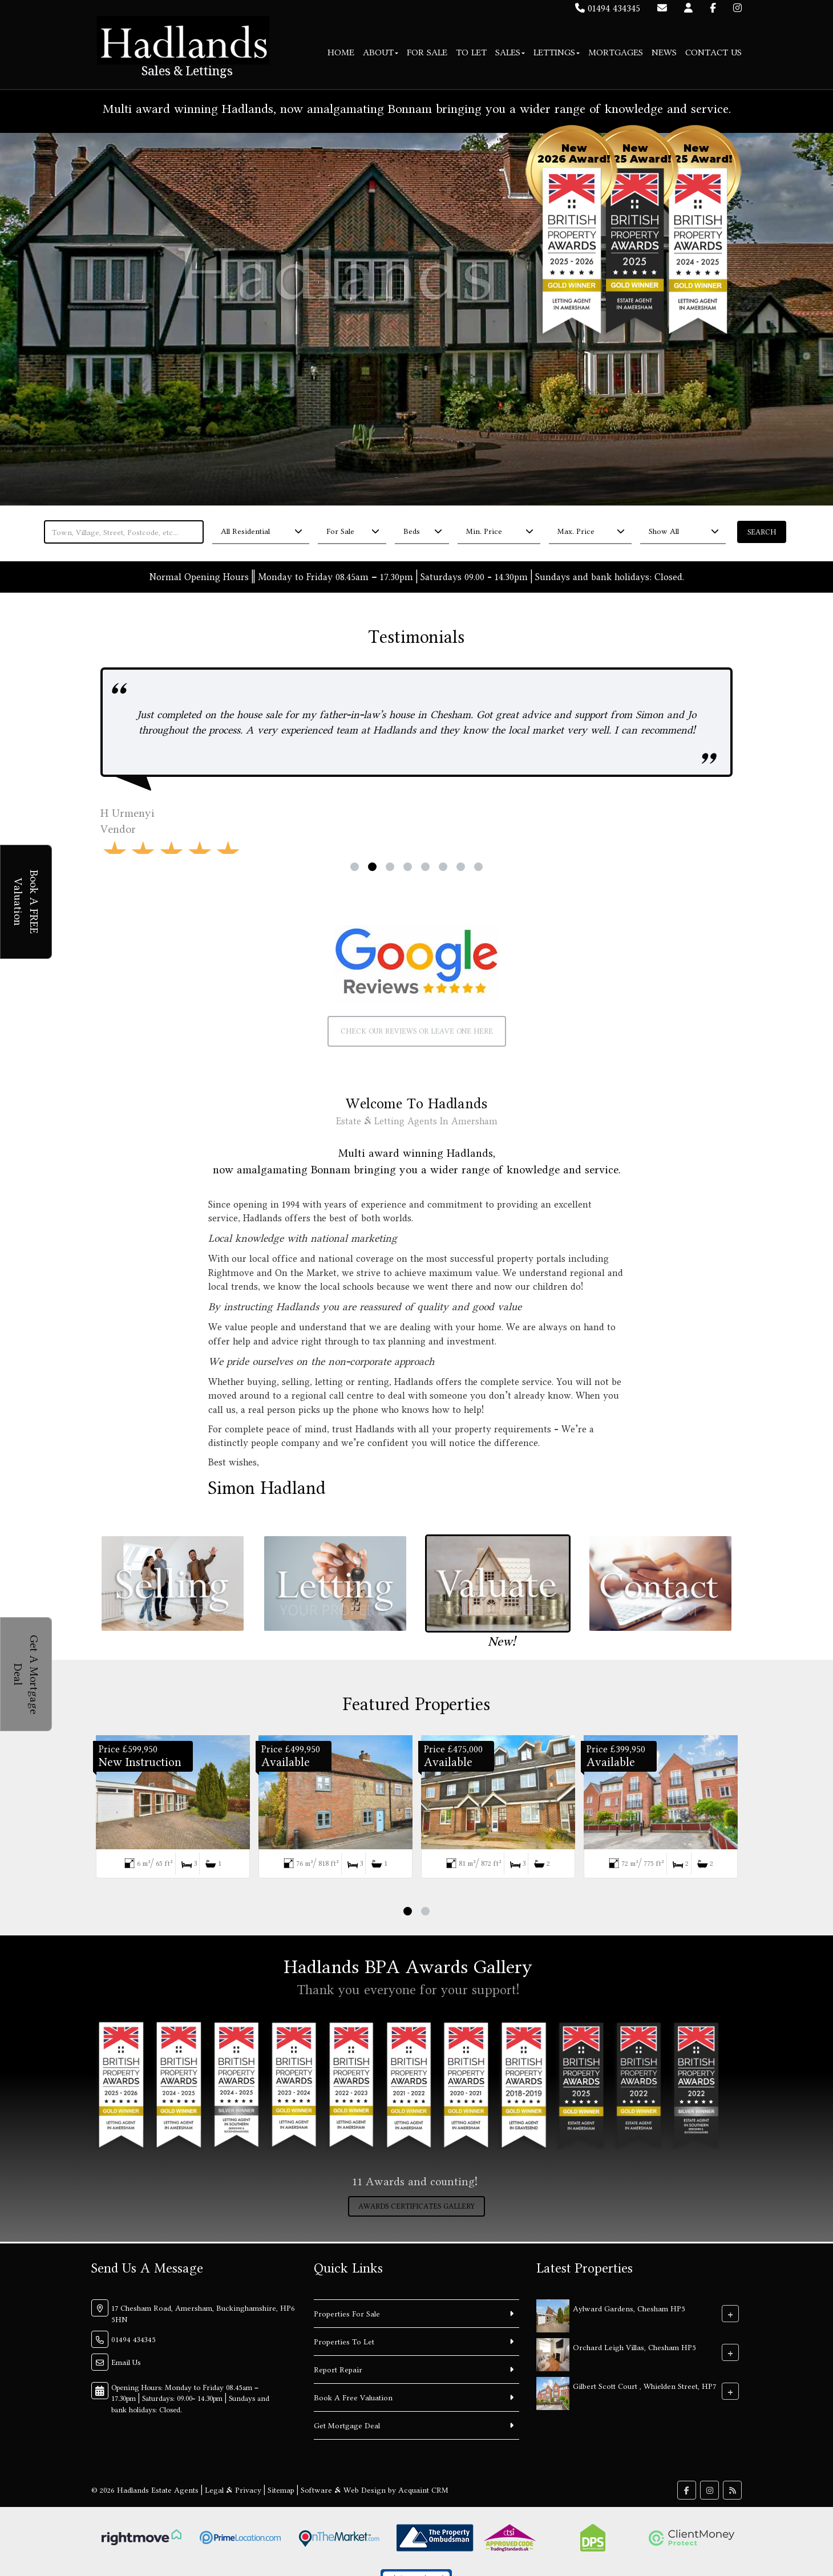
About (380, 52)
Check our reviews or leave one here (417, 1031)
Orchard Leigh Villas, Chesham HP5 (634, 2346)
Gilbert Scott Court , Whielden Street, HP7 (644, 2385)
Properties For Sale (347, 2313)
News (664, 52)
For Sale (427, 52)
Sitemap (281, 2490)
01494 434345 (607, 8)
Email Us (126, 2362)
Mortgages (615, 52)
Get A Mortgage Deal (26, 1674)
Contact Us (713, 52)
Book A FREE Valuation (26, 902)
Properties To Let (344, 2341)
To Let (471, 52)
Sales (510, 52)
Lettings (556, 52)
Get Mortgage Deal (347, 2425)
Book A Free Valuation (353, 2397)
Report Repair (338, 2369)
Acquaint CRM (423, 2490)
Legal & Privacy (233, 2490)
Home (340, 52)
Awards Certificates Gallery (416, 2206)
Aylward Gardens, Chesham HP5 (629, 2308)
